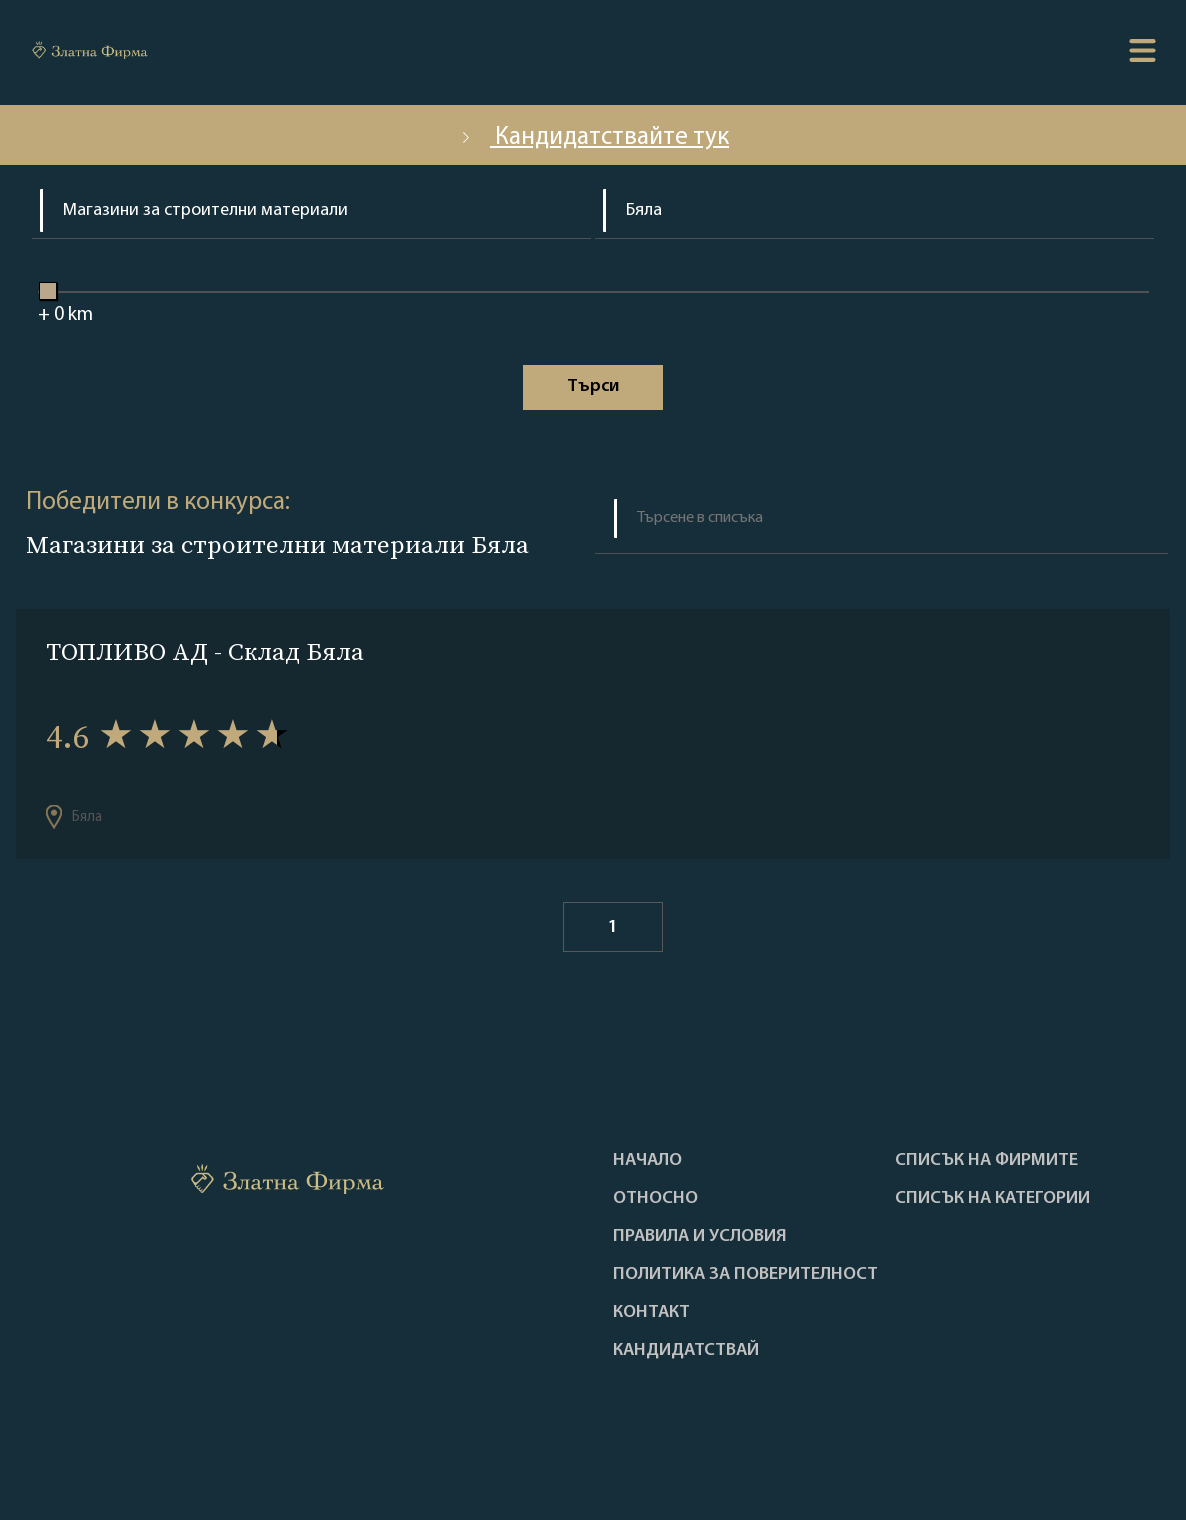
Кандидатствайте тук (593, 137)
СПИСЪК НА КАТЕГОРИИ (992, 1199)
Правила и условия (700, 1237)
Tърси (593, 386)
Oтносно (655, 1199)
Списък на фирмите (986, 1161)
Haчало (647, 1161)
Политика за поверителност (745, 1275)
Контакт (651, 1313)
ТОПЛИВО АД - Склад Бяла (205, 651)
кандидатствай (686, 1351)
